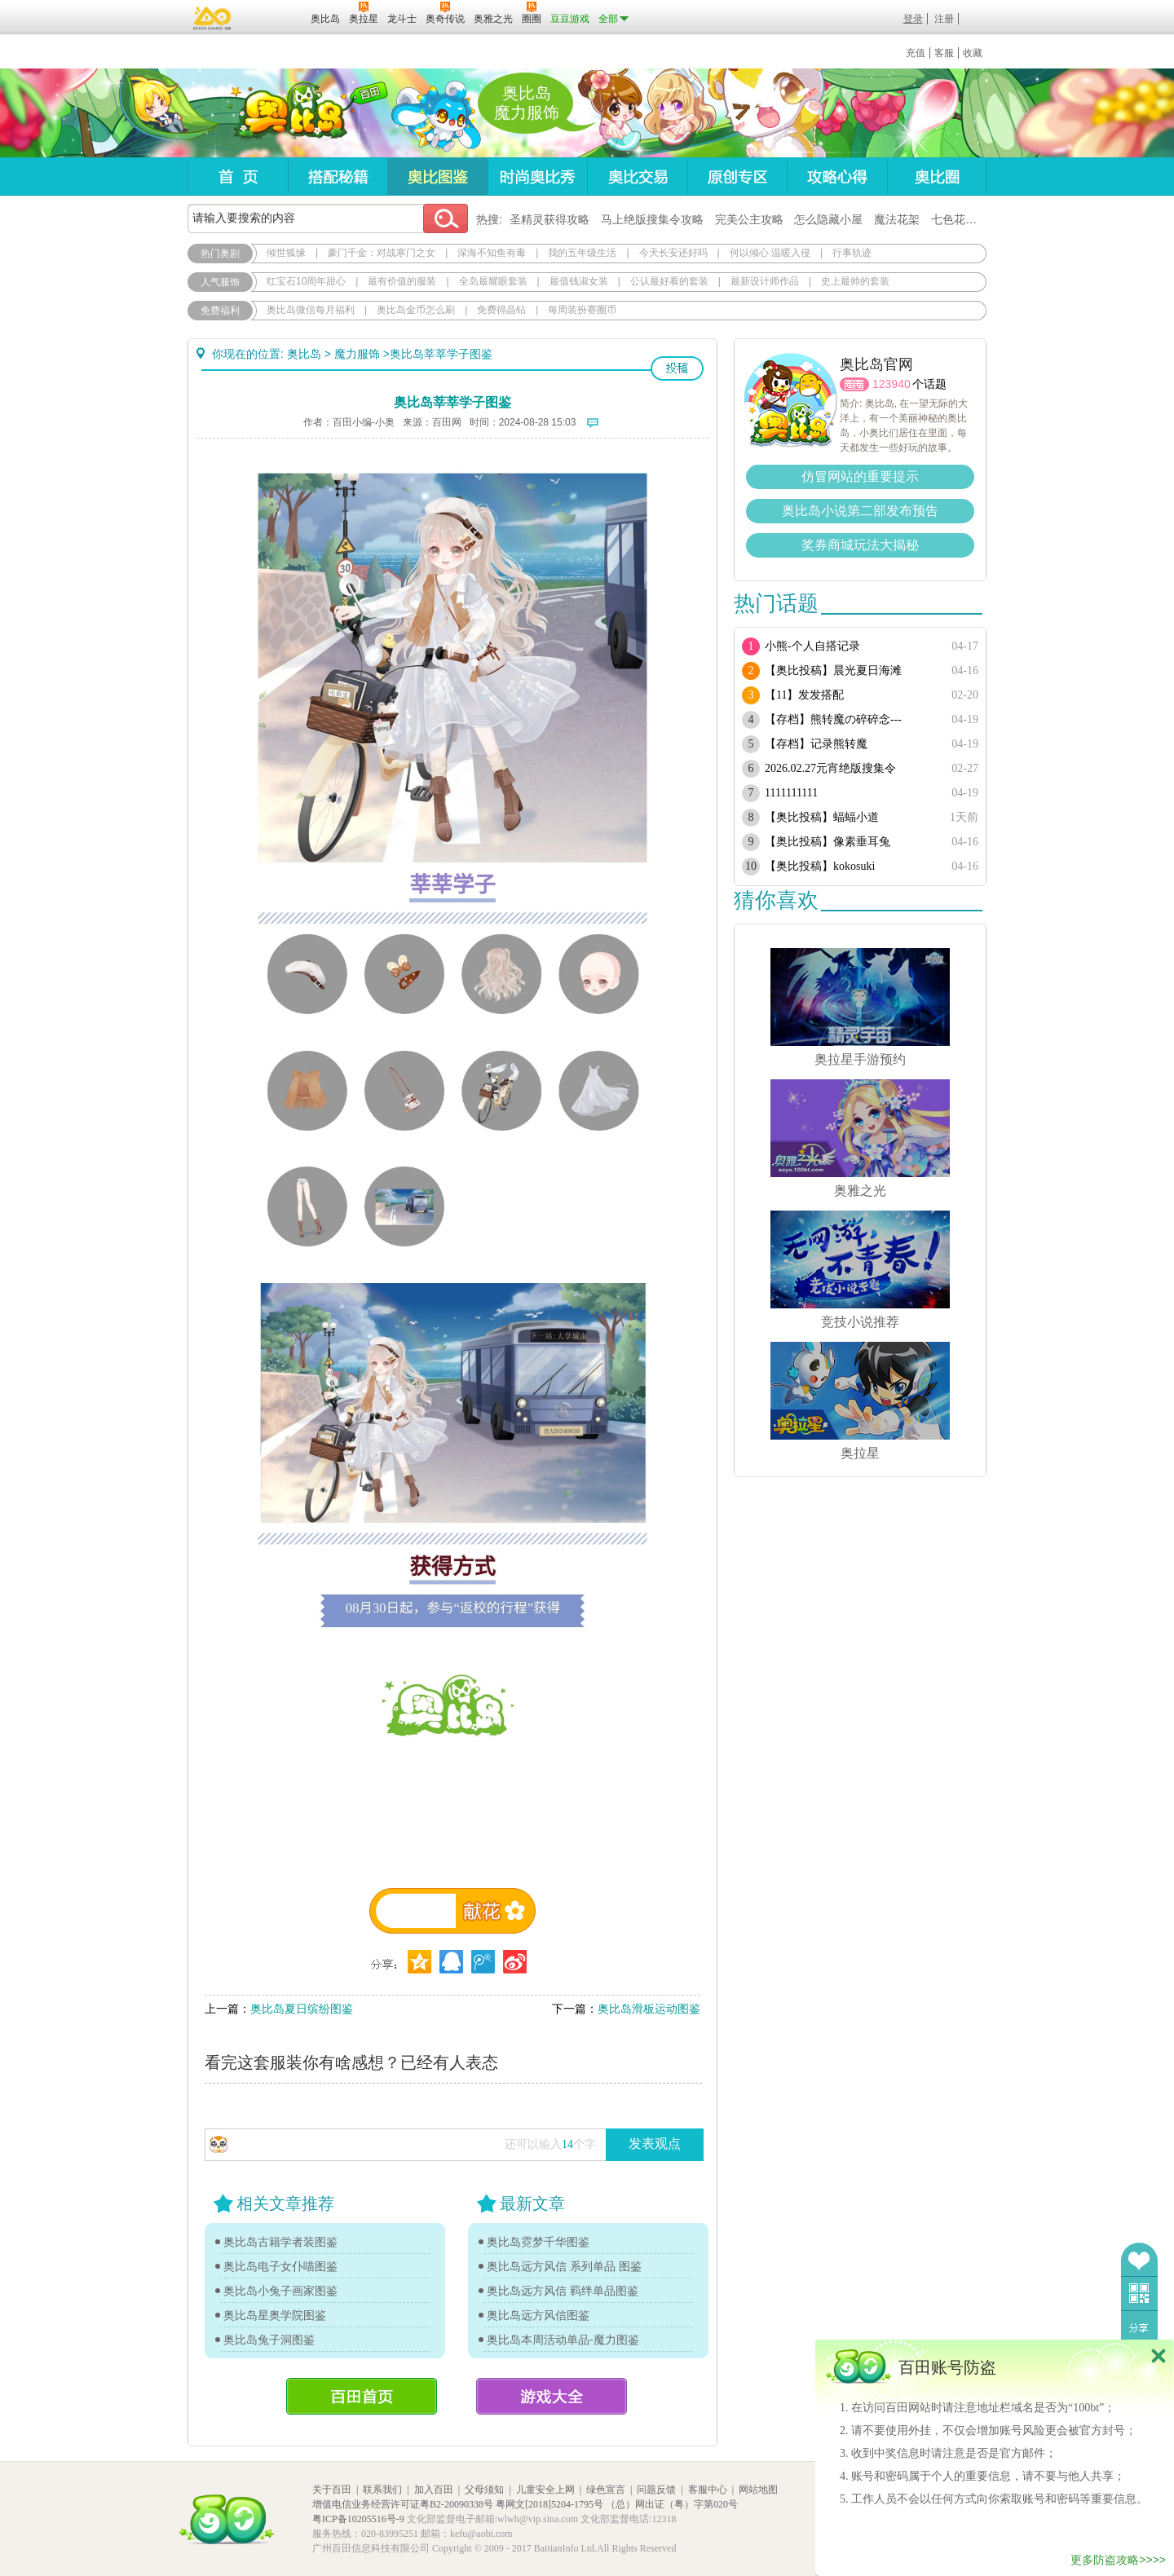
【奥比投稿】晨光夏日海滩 (833, 670)
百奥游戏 (213, 18)
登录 (913, 18)
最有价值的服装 (402, 281)
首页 (238, 176)
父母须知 (484, 2489)
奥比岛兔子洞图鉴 (269, 2339)
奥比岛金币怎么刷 (416, 309)
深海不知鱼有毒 (491, 252)
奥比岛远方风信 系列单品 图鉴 (564, 2266)
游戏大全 (551, 2396)
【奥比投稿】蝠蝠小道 (822, 817)
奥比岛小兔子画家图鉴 (280, 2290)
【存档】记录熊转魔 (816, 744)
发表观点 (655, 2143)
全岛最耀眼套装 (493, 281)
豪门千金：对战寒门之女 (381, 252)
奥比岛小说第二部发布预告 (860, 511)
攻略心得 (837, 176)
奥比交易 (637, 176)
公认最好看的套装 (669, 281)
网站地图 (758, 2489)
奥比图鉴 (437, 176)
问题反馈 (656, 2489)
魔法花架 (897, 219)
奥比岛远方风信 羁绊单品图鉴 (562, 2290)
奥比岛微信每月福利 (311, 309)
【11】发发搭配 (804, 695)
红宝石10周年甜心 (306, 281)
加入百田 (433, 2489)
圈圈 (854, 384)
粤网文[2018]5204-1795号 (549, 2504)
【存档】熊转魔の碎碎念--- (833, 719)
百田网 (274, 17)
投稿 (677, 368)
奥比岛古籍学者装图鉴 (280, 2241)
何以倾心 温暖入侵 (770, 252)
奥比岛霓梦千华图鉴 (538, 2241)
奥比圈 (936, 176)
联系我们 (382, 2489)
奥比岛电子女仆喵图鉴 (280, 2266)
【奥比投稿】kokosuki (820, 866)
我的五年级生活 (582, 252)
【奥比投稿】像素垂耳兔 (827, 842)
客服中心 (707, 2489)
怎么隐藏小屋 (828, 219)
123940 (891, 383)
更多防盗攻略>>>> (1118, 2559)
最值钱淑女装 (578, 281)
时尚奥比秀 (537, 176)
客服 (944, 53)
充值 (915, 53)
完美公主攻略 (749, 219)
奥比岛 (289, 113)
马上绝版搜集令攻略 (652, 219)
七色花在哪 (959, 219)
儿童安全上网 (545, 2489)
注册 (944, 18)
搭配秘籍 (337, 176)
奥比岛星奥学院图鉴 (274, 2315)
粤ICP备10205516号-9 (358, 2519)
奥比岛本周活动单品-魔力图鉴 (563, 2339)
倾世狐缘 (286, 252)
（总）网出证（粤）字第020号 (672, 2504)
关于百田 (331, 2489)
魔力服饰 (357, 353)
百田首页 (361, 2396)
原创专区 (737, 176)
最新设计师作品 (764, 281)
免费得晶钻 (501, 309)
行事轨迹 (852, 252)
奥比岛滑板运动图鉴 (649, 2008)
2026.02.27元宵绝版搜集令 (830, 768)
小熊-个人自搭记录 (812, 646)
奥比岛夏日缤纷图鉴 (301, 2008)
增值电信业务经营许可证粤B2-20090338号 (402, 2504)
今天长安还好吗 (673, 252)
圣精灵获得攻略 (549, 219)
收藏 (972, 53)
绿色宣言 (605, 2489)
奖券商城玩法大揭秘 (860, 545)
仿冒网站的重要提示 (860, 476)
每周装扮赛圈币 (582, 309)
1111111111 (791, 793)
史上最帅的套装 (855, 281)
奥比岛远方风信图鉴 (538, 2315)
